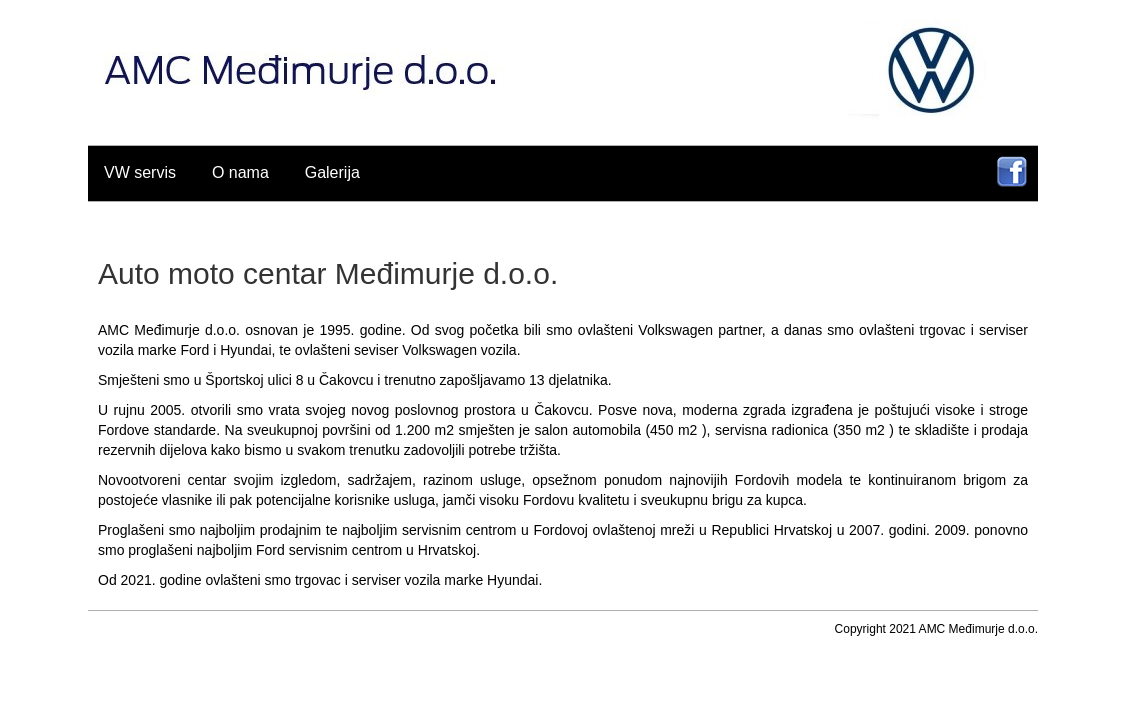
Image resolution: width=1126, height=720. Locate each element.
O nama (240, 172)
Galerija (332, 172)
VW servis (140, 172)
